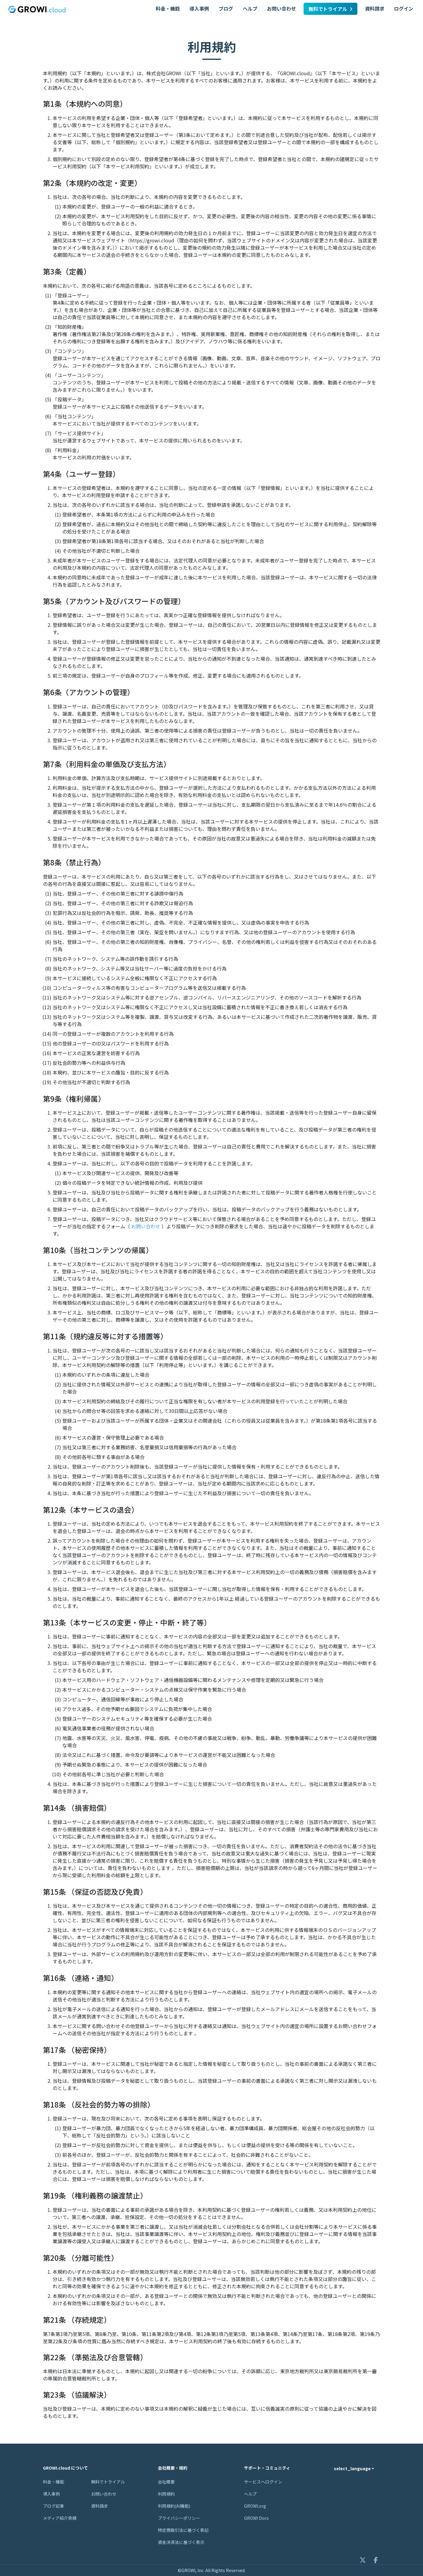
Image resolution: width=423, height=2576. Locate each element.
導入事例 (199, 8)
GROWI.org (255, 2506)
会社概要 (166, 2482)
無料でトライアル (330, 8)
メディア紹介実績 (59, 2518)
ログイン (403, 8)
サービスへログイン (263, 2482)
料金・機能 (168, 8)
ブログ (226, 8)
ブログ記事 (53, 2506)
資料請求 (374, 8)
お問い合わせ (281, 8)
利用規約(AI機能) (174, 2506)
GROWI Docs (256, 2518)
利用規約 (166, 2494)
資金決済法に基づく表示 (181, 2542)
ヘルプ (250, 8)
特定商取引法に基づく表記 (183, 2530)
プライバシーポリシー (179, 2518)
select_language (352, 2468)
